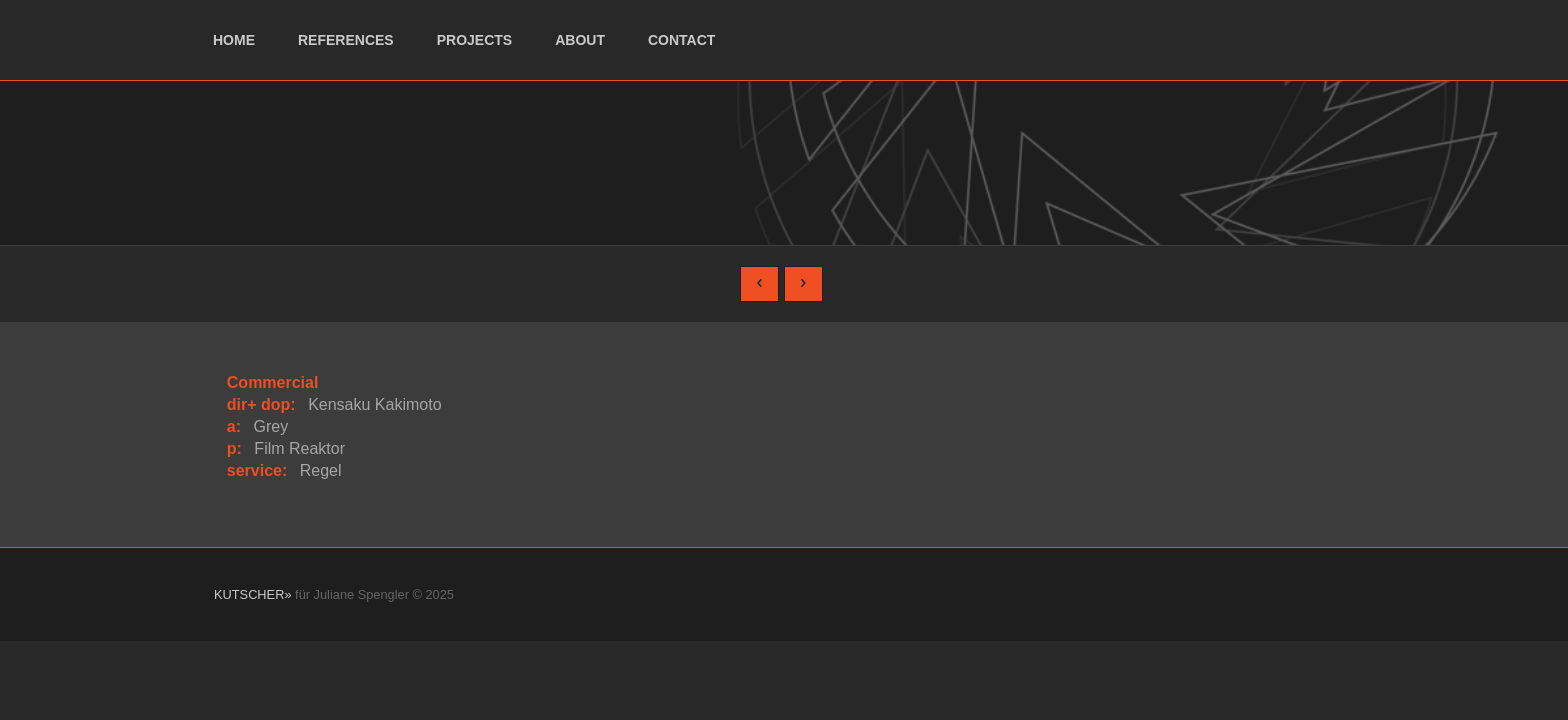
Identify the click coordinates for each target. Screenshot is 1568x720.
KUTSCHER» (253, 594)
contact (681, 40)
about (580, 40)
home (234, 40)
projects (474, 40)
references (346, 40)
